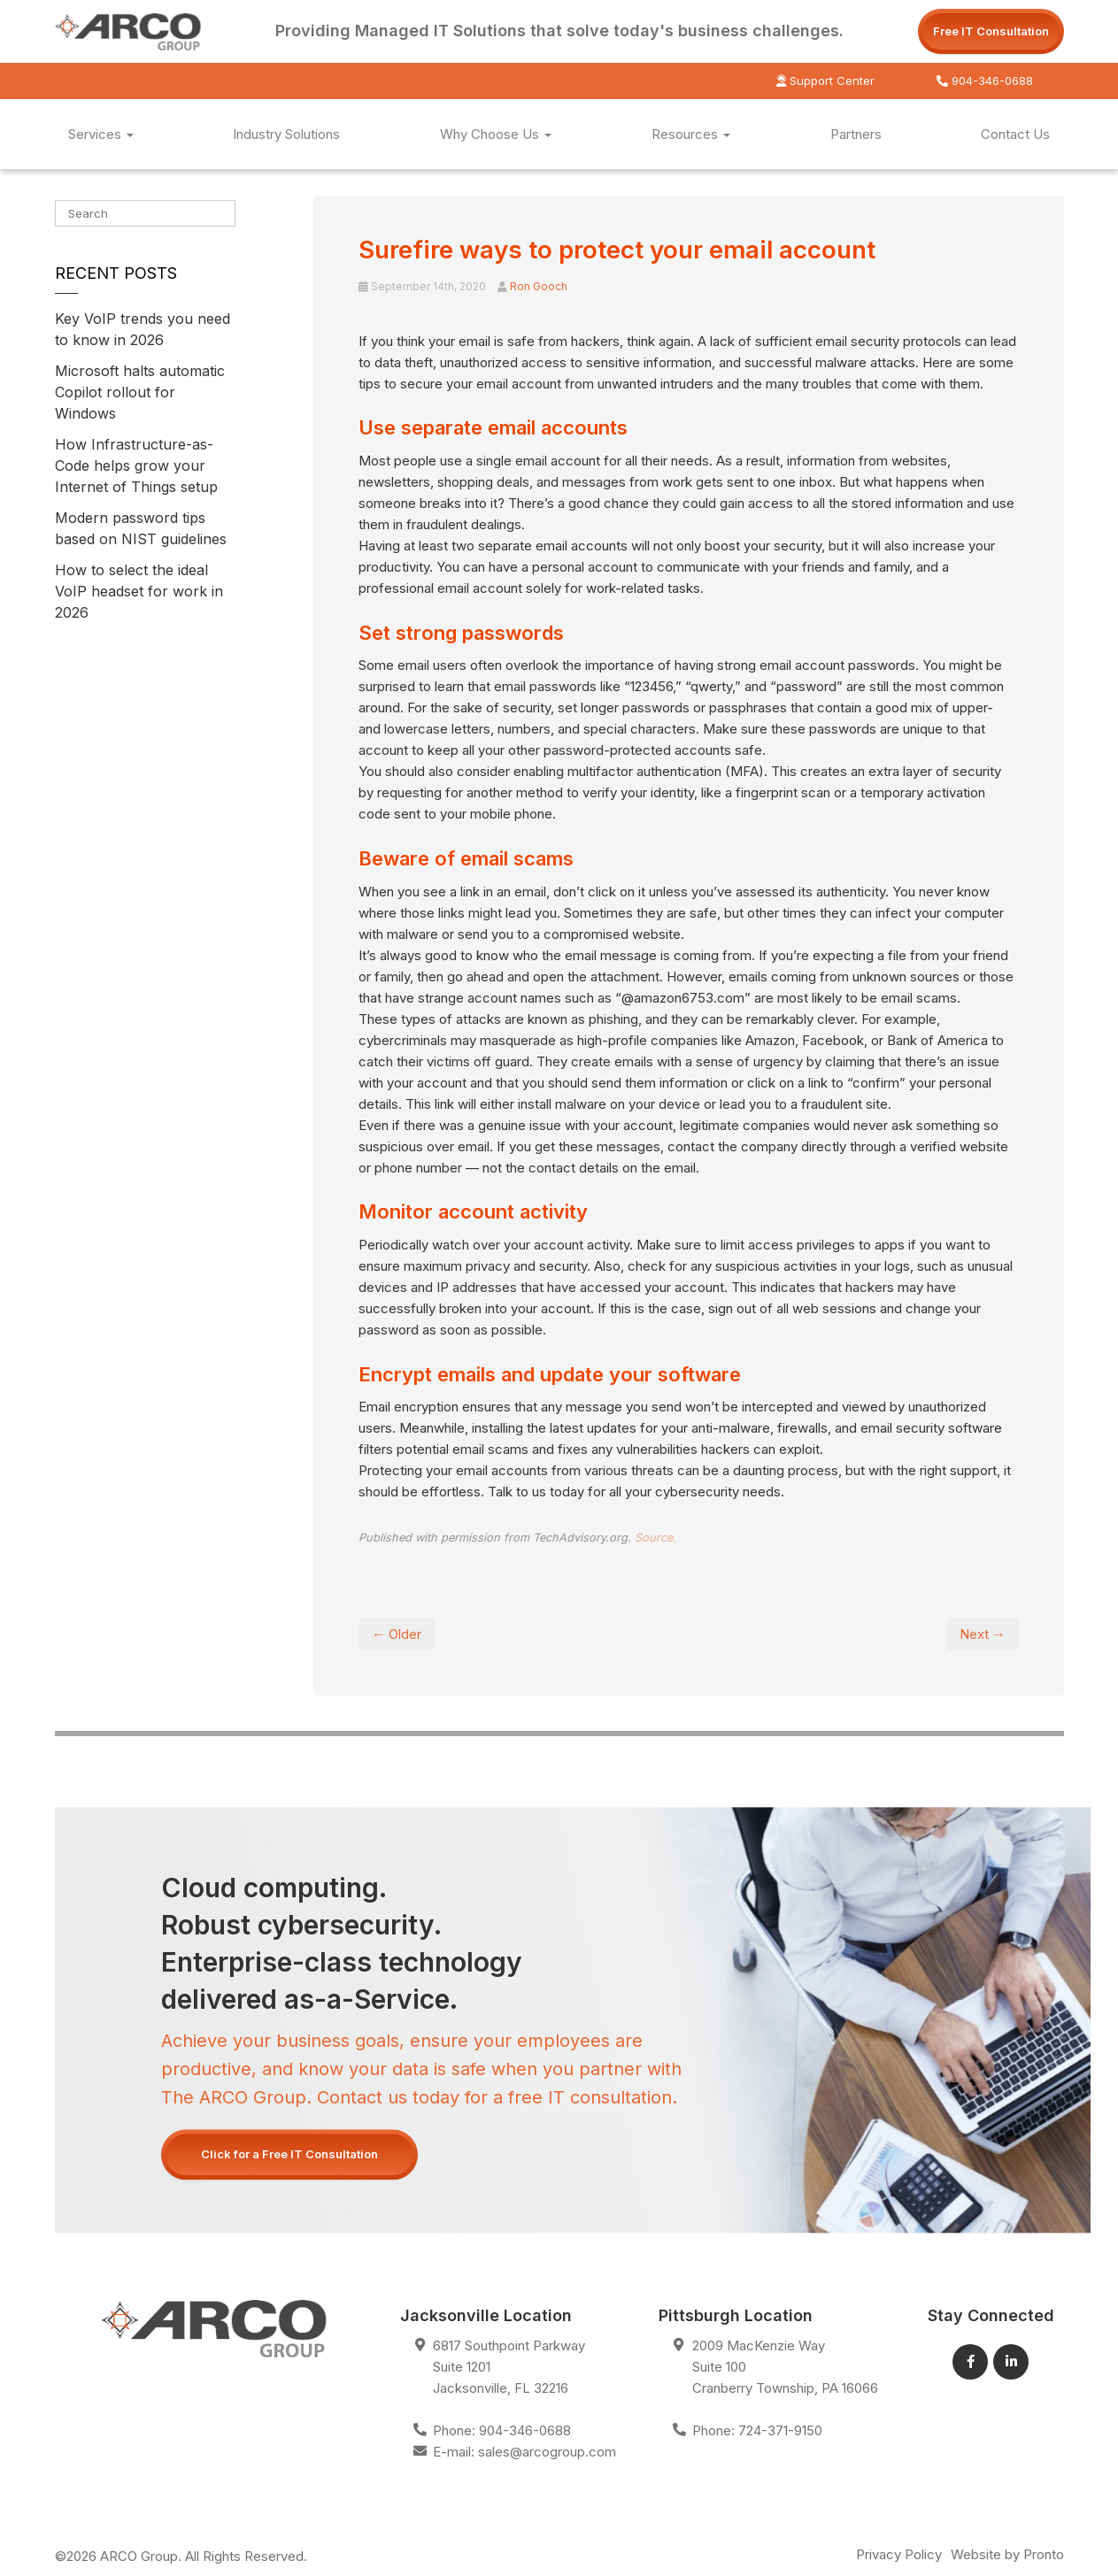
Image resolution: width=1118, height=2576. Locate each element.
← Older (396, 1634)
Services (101, 134)
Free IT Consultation (991, 31)
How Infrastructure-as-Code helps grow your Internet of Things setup (136, 465)
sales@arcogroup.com (547, 2451)
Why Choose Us (495, 134)
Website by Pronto (1007, 2554)
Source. (655, 1537)
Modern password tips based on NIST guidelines (141, 528)
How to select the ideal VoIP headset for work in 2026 (139, 591)
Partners (856, 134)
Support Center (825, 80)
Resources (691, 134)
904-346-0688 (985, 80)
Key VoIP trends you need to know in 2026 (142, 329)
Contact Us (1015, 134)
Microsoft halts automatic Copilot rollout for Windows (140, 392)
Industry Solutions (286, 134)
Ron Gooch (538, 286)
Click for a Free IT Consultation (289, 2154)
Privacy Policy (899, 2554)
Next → (983, 1634)
